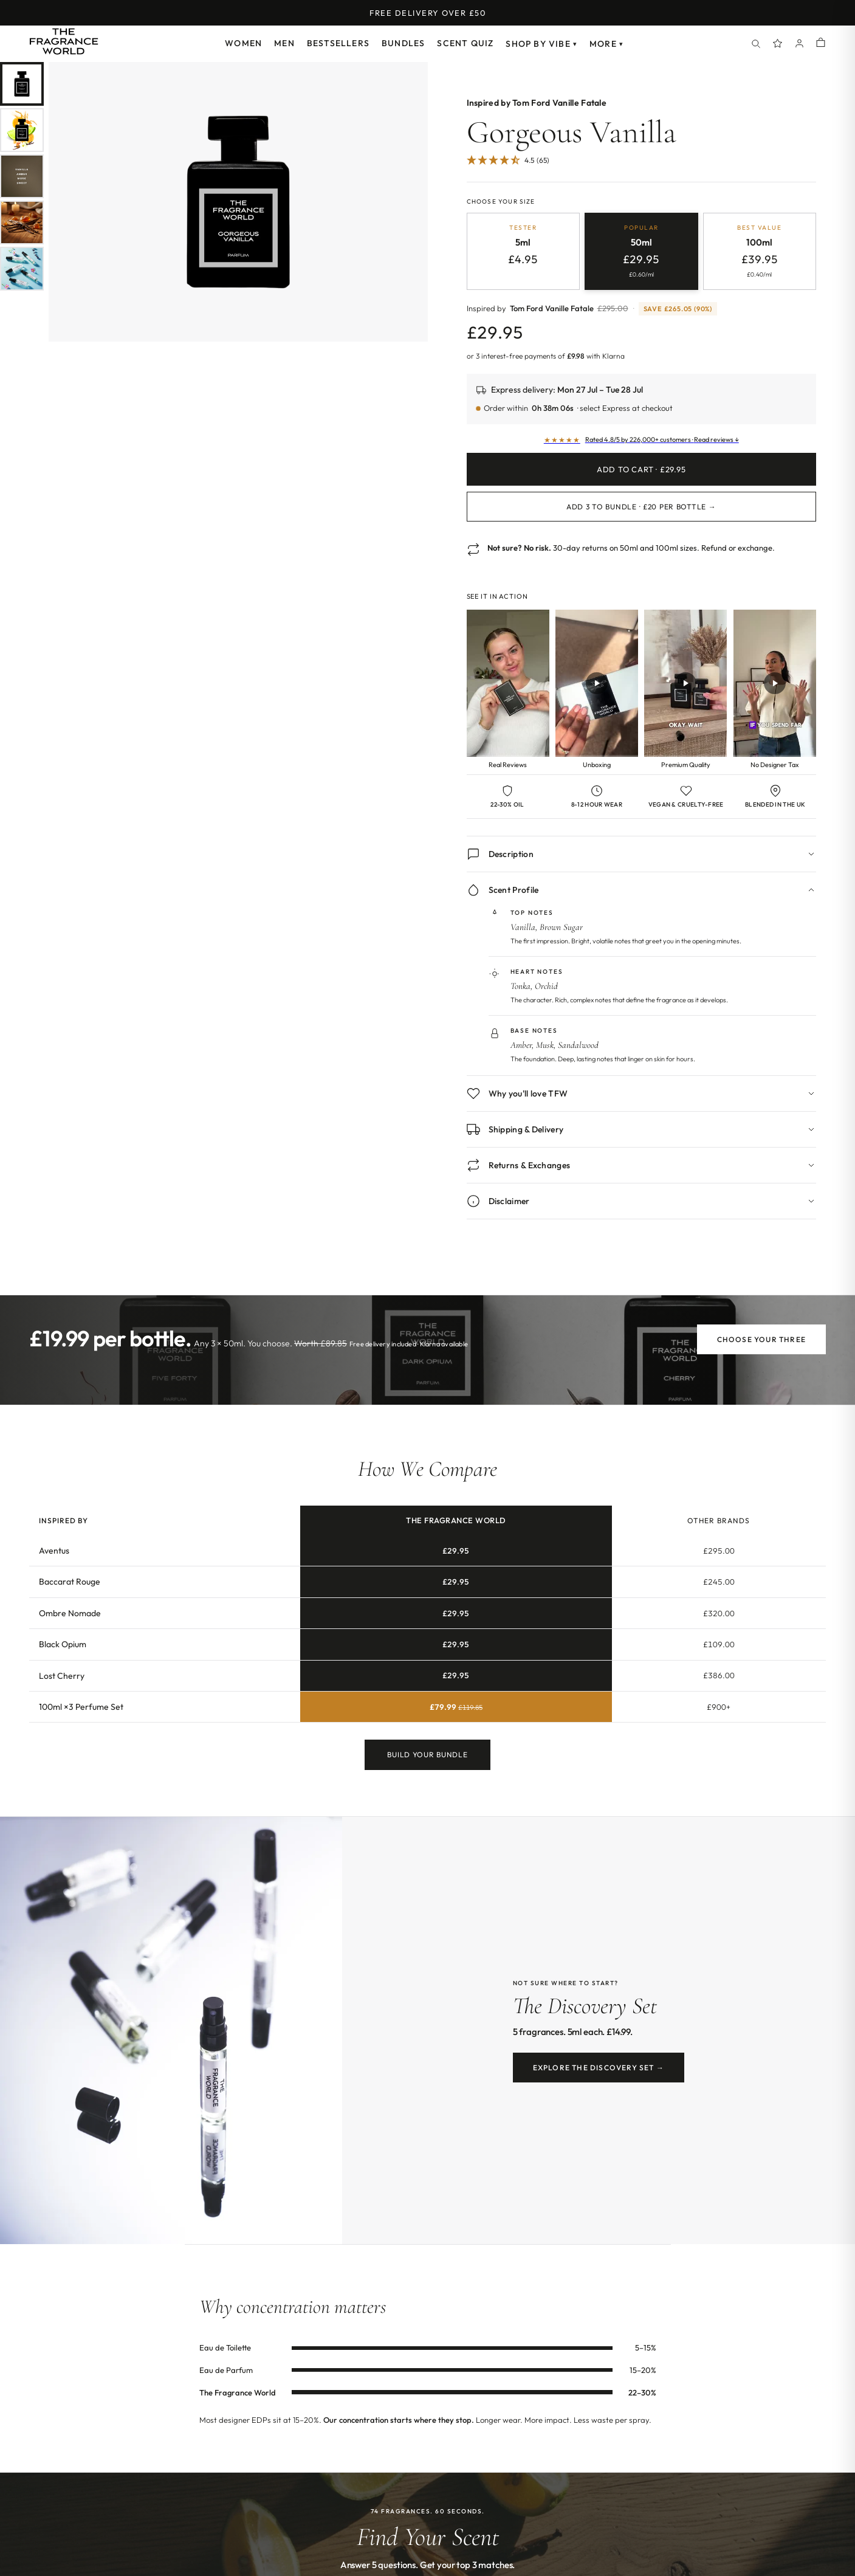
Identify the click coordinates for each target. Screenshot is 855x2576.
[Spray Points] (777, 43)
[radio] (523, 251)
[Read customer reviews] (642, 440)
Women (243, 43)
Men (284, 43)
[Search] (756, 43)
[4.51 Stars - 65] (508, 161)
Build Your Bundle (427, 1756)
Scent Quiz (465, 43)
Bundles (403, 43)
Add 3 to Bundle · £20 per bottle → (641, 506)
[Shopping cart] (821, 43)
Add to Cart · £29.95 (641, 469)
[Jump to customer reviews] (642, 167)
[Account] (799, 43)
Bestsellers (338, 43)
